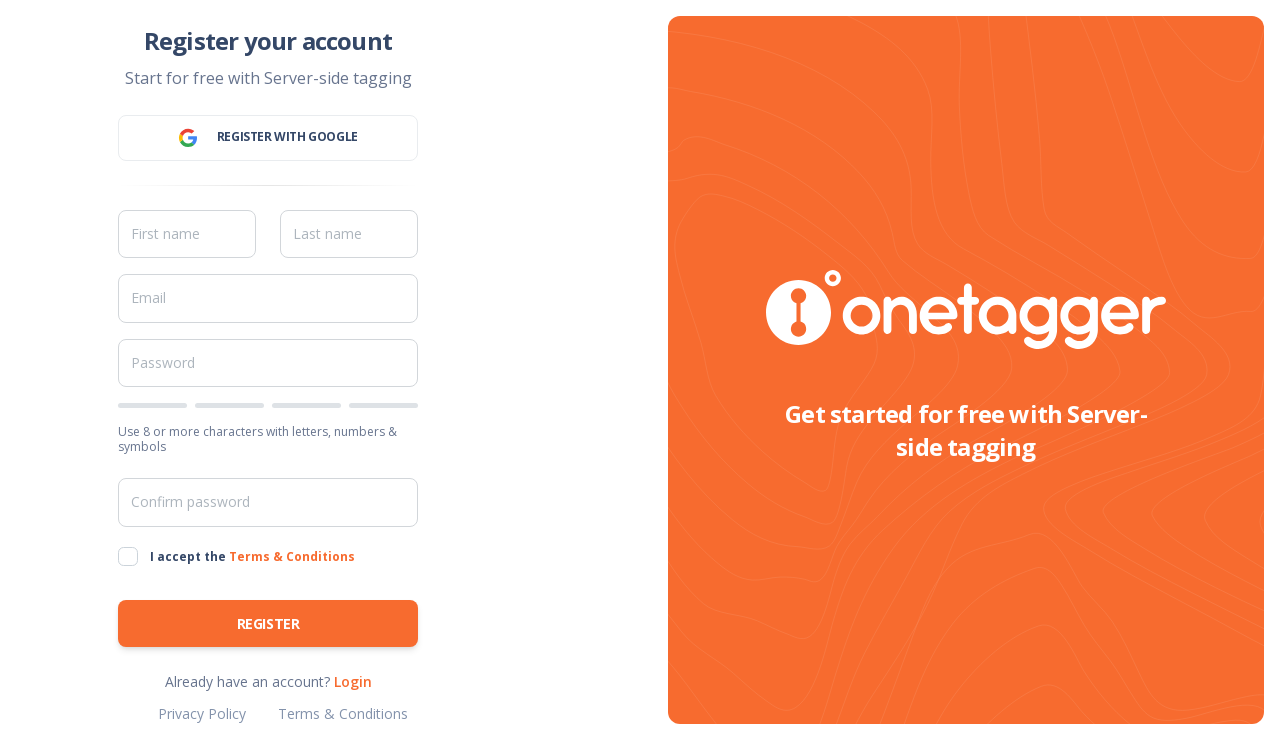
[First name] (187, 234)
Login (353, 681)
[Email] (268, 298)
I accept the (252, 556)
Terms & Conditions (292, 556)
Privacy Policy (202, 713)
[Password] (268, 363)
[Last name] (349, 234)
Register (268, 623)
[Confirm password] (268, 502)
